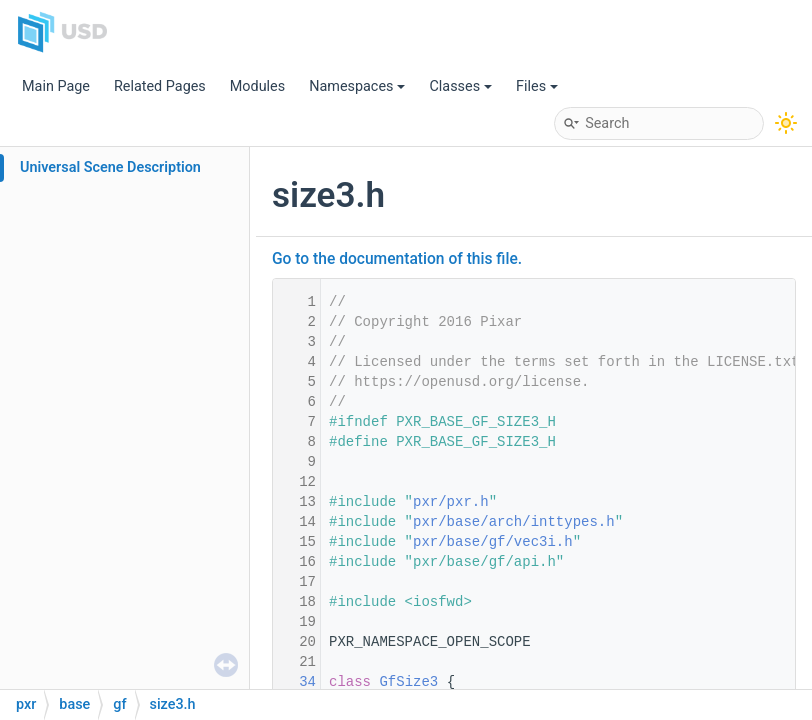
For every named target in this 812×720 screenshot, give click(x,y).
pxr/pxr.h (451, 502)
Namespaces (357, 86)
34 (295, 682)
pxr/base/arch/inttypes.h (514, 522)
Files (537, 86)
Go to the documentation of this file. (397, 259)
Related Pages (160, 86)
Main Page (56, 86)
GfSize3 (408, 682)
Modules (257, 86)
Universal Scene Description (110, 167)
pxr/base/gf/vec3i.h (493, 542)
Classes (460, 86)
